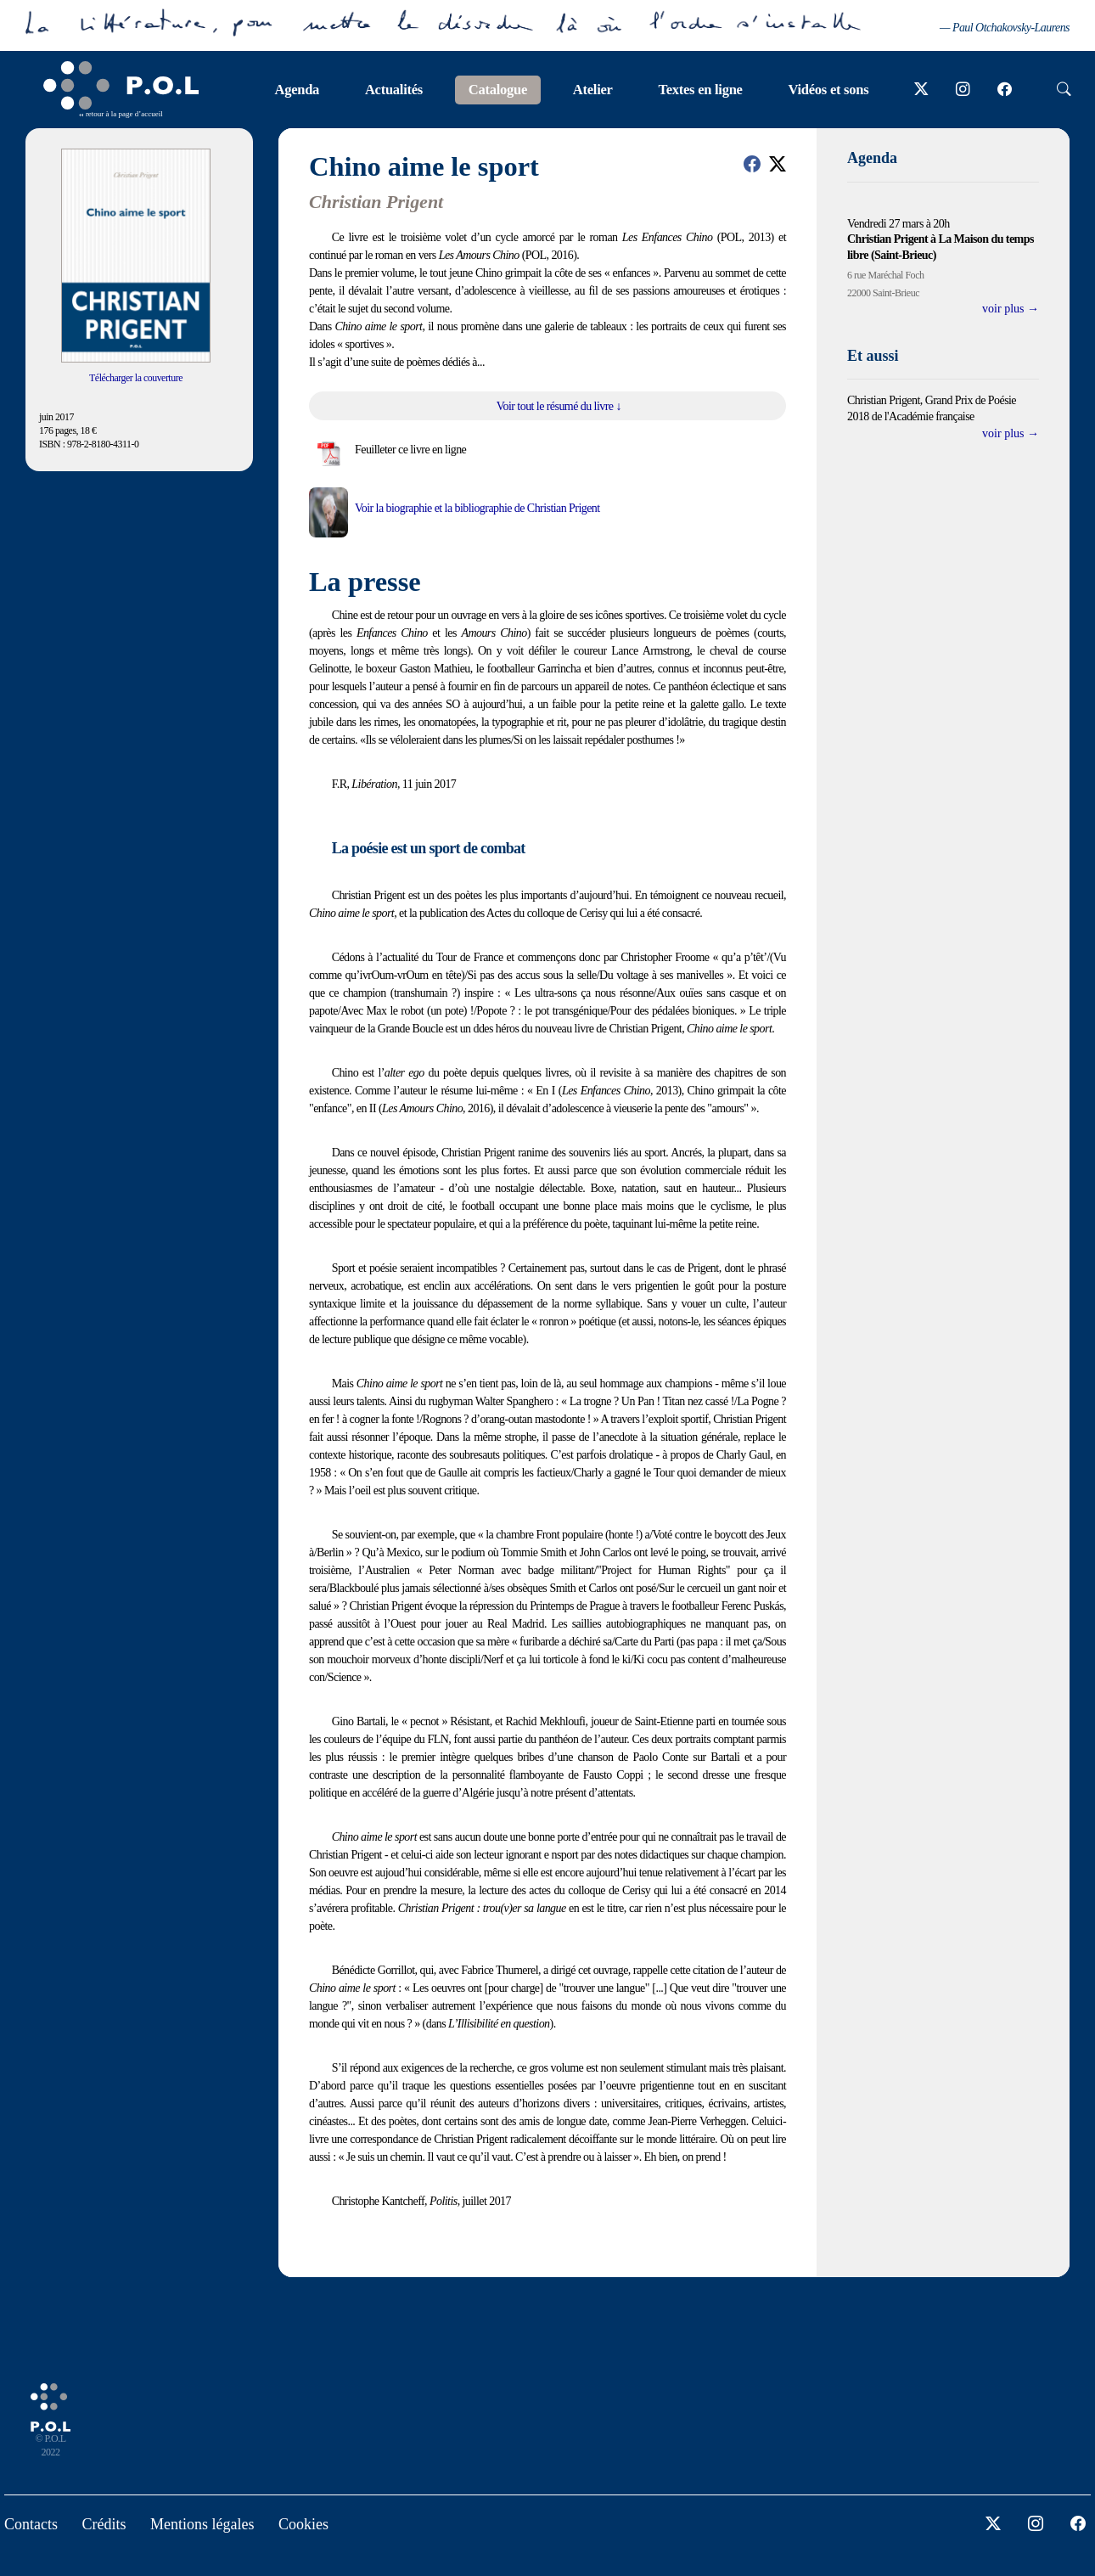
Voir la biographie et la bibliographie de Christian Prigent (477, 508)
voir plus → (1010, 308)
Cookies (303, 2524)
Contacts (31, 2524)
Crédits (104, 2524)
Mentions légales (202, 2524)
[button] (752, 163)
